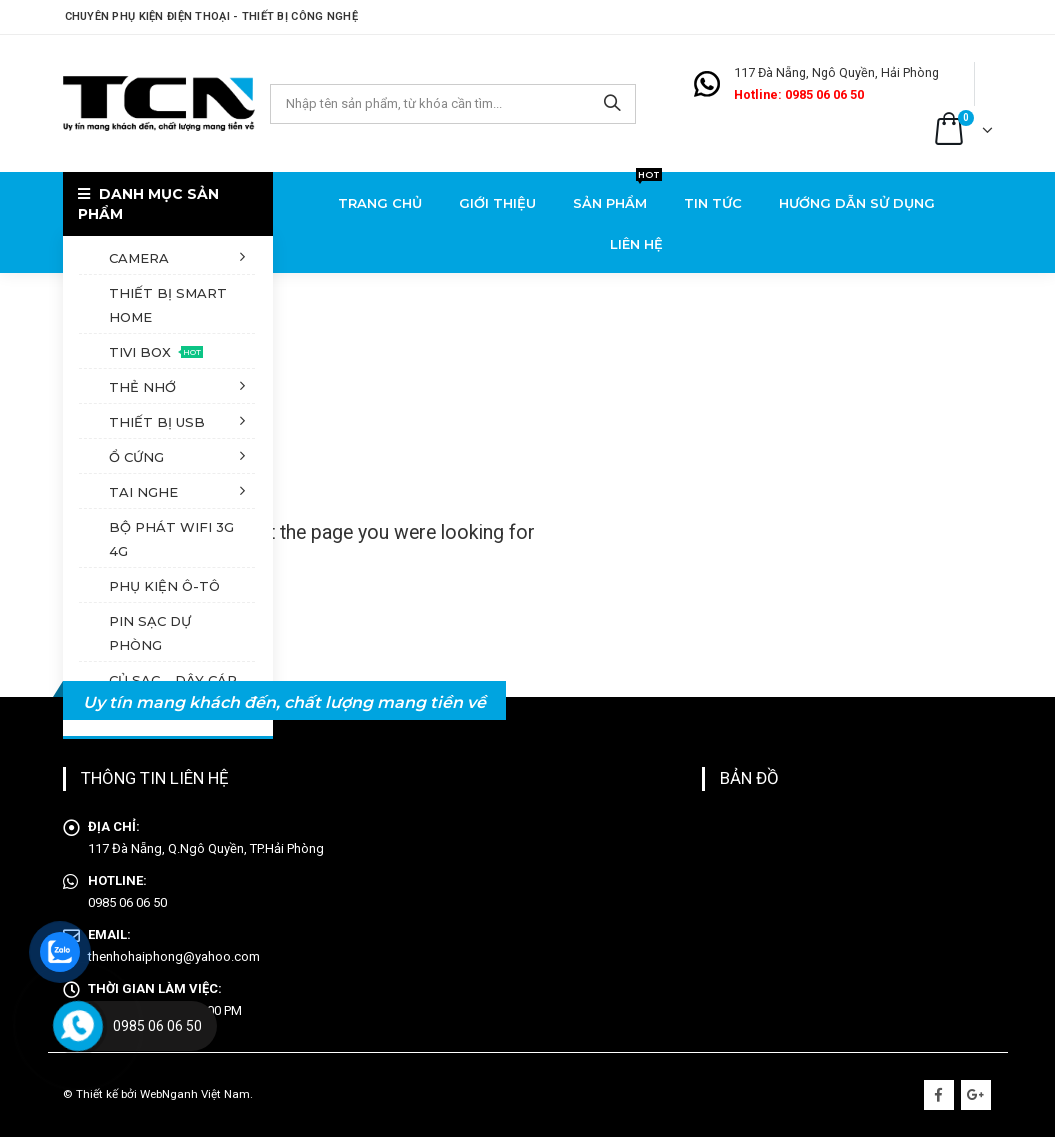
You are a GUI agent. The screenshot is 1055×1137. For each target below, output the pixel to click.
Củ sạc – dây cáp (173, 680)
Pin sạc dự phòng (150, 633)
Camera (139, 258)
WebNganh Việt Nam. (196, 1094)
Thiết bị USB (157, 422)
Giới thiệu (497, 203)
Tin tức (713, 203)
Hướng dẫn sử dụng (857, 203)
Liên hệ (636, 244)
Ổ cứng (136, 457)
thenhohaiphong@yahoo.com (174, 956)
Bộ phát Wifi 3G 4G (171, 539)
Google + (976, 1095)
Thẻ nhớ (142, 387)
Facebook (939, 1095)
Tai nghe (143, 492)
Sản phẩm (617, 196)
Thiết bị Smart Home (168, 305)
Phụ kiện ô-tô (164, 586)
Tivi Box (156, 352)
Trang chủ (380, 203)
